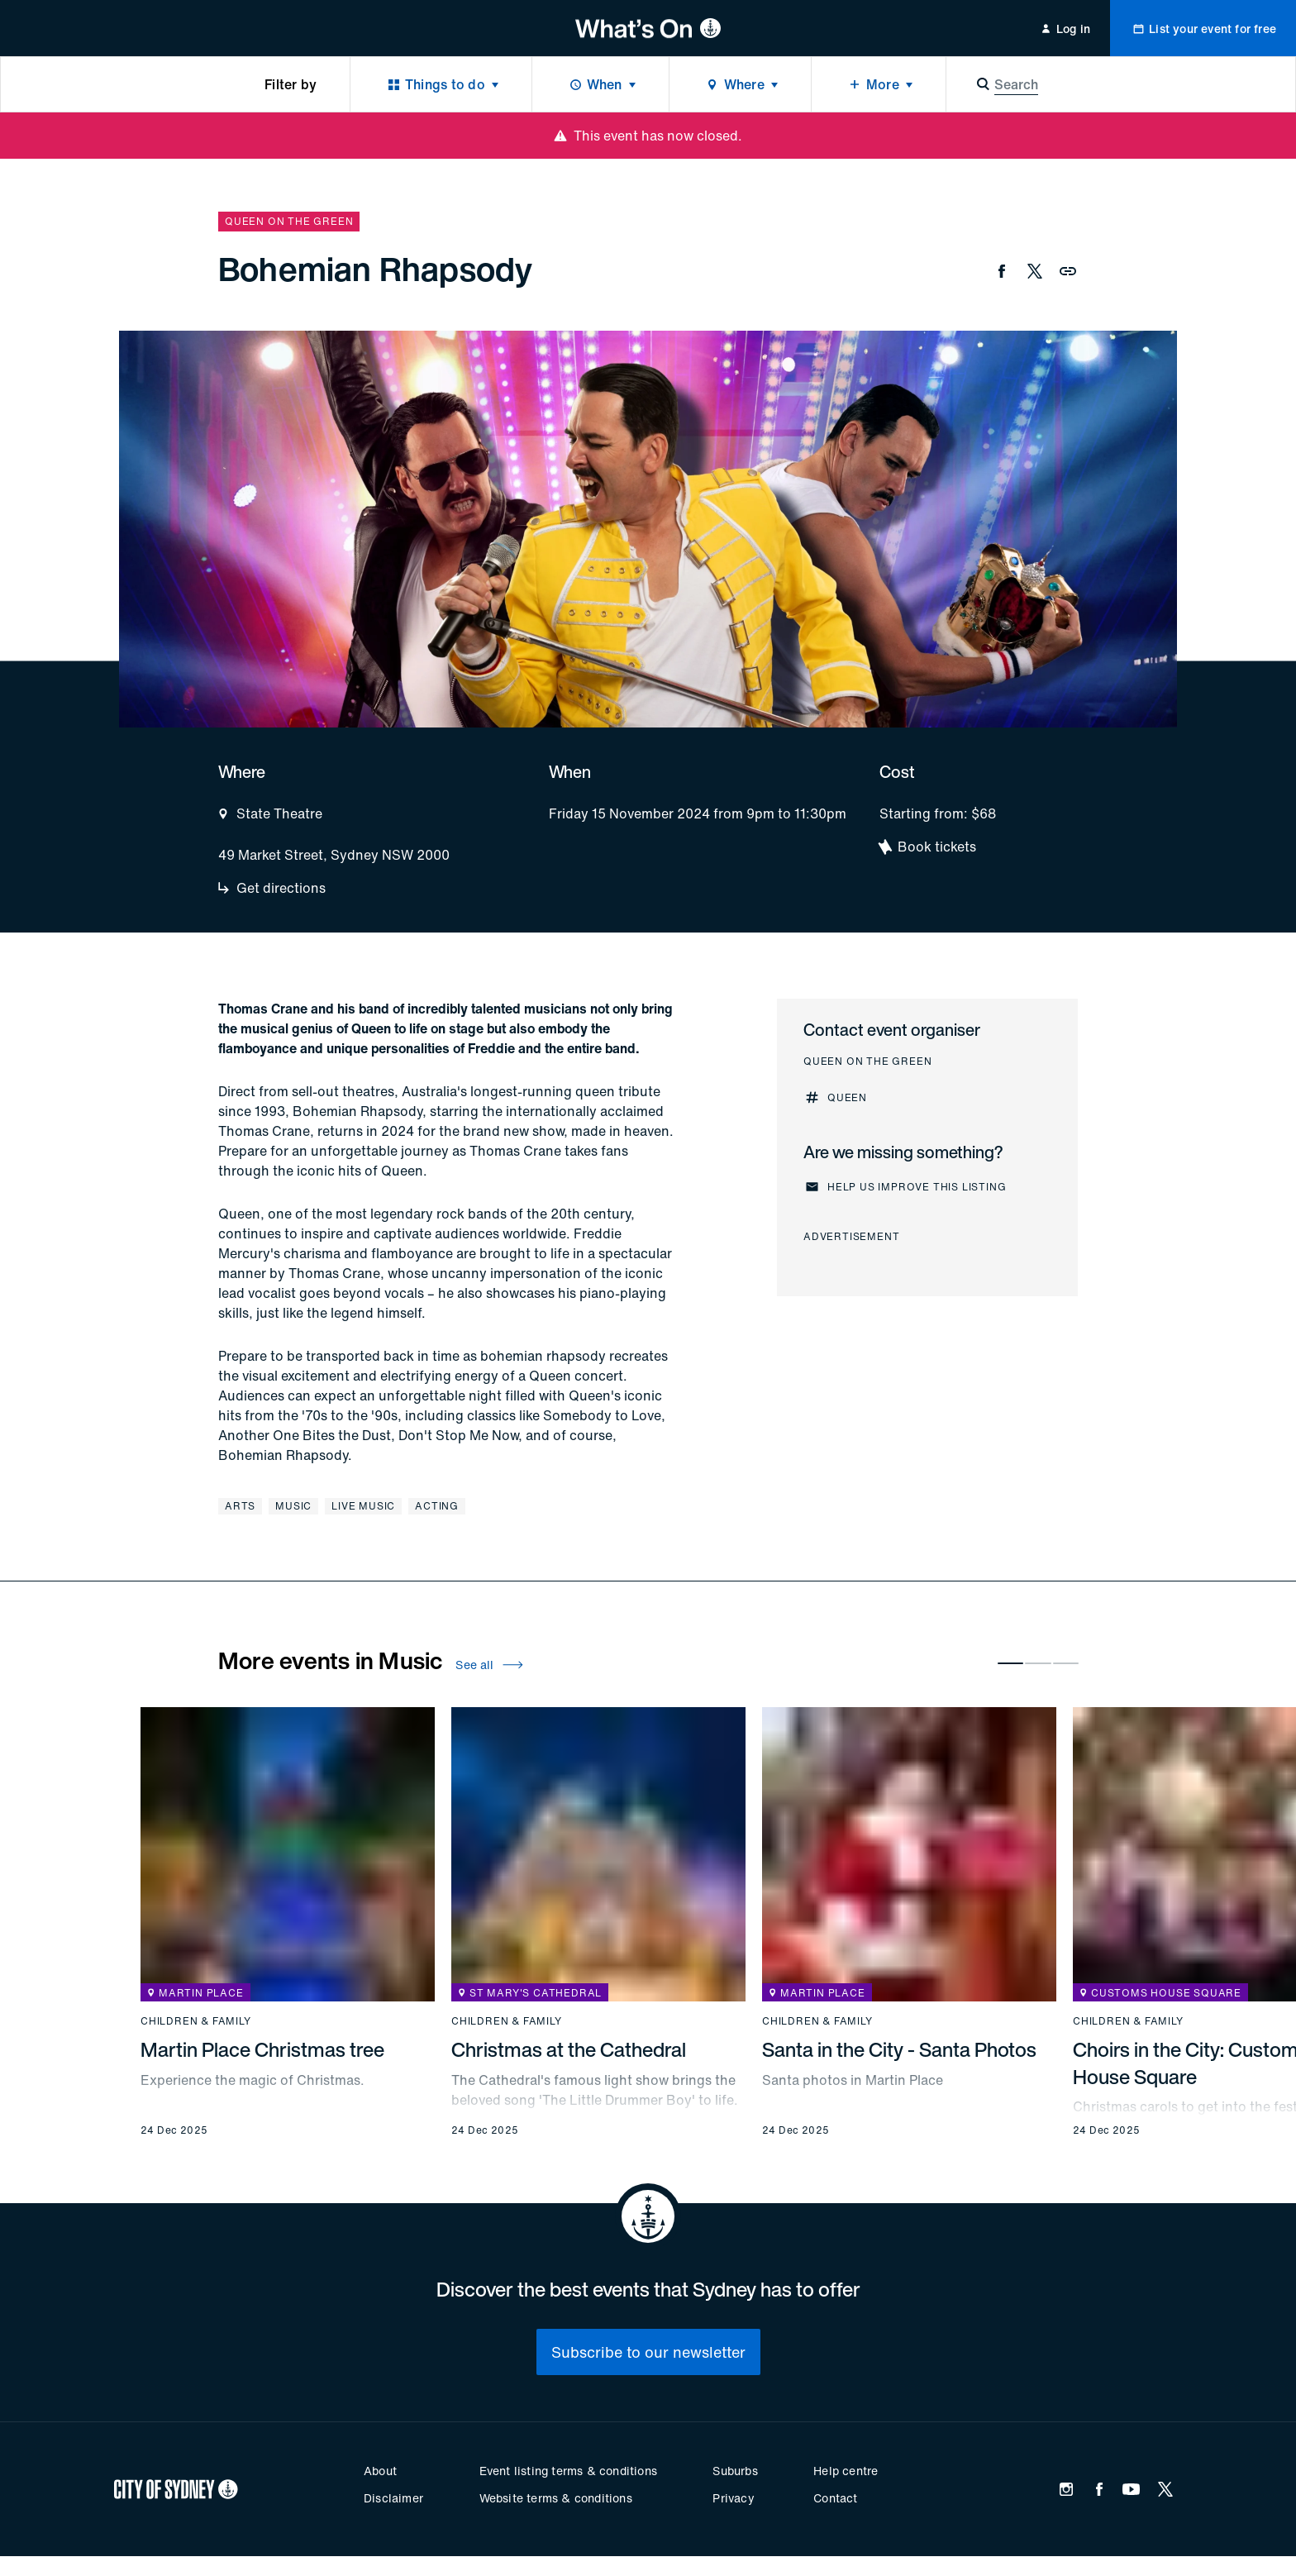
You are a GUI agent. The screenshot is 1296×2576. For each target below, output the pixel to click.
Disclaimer (393, 2498)
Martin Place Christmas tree (262, 2049)
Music (293, 1506)
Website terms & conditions (555, 2498)
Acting (437, 1506)
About (380, 2470)
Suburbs (734, 2470)
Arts (240, 1506)
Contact (835, 2498)
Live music (363, 1506)
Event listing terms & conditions (568, 2470)
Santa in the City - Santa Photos (899, 2049)
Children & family (196, 2021)
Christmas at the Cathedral (568, 2049)
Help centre (845, 2470)
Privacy (733, 2498)
